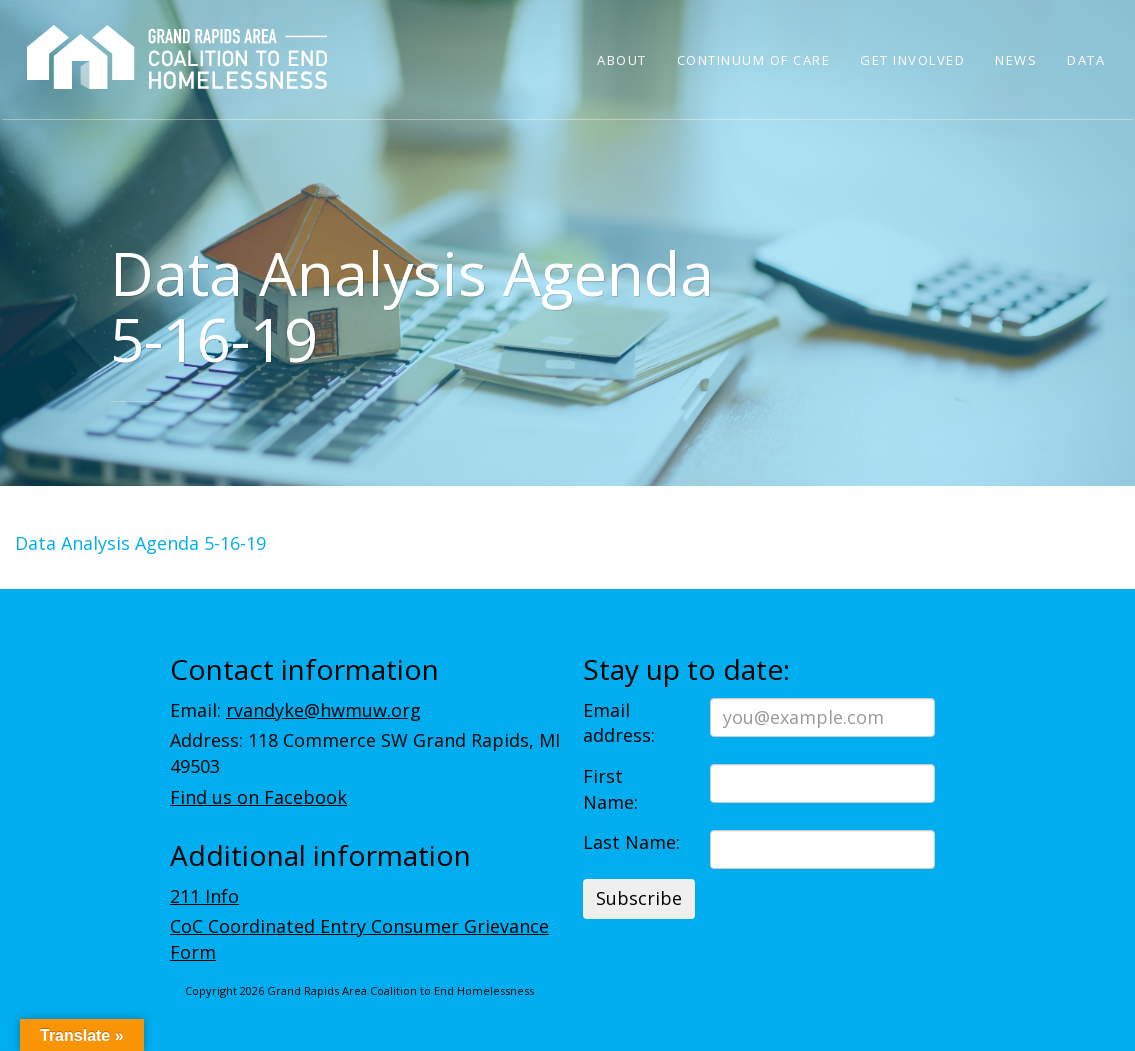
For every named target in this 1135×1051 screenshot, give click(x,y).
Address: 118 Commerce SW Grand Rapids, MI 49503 (365, 753)
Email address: (619, 723)
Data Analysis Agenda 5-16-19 (140, 543)
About (622, 60)
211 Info (204, 896)
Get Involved (912, 60)
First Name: (610, 789)
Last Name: (631, 842)
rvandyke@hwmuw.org (323, 710)
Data (1086, 60)
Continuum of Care (754, 60)
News (1016, 60)
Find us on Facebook (258, 797)
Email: (295, 710)
